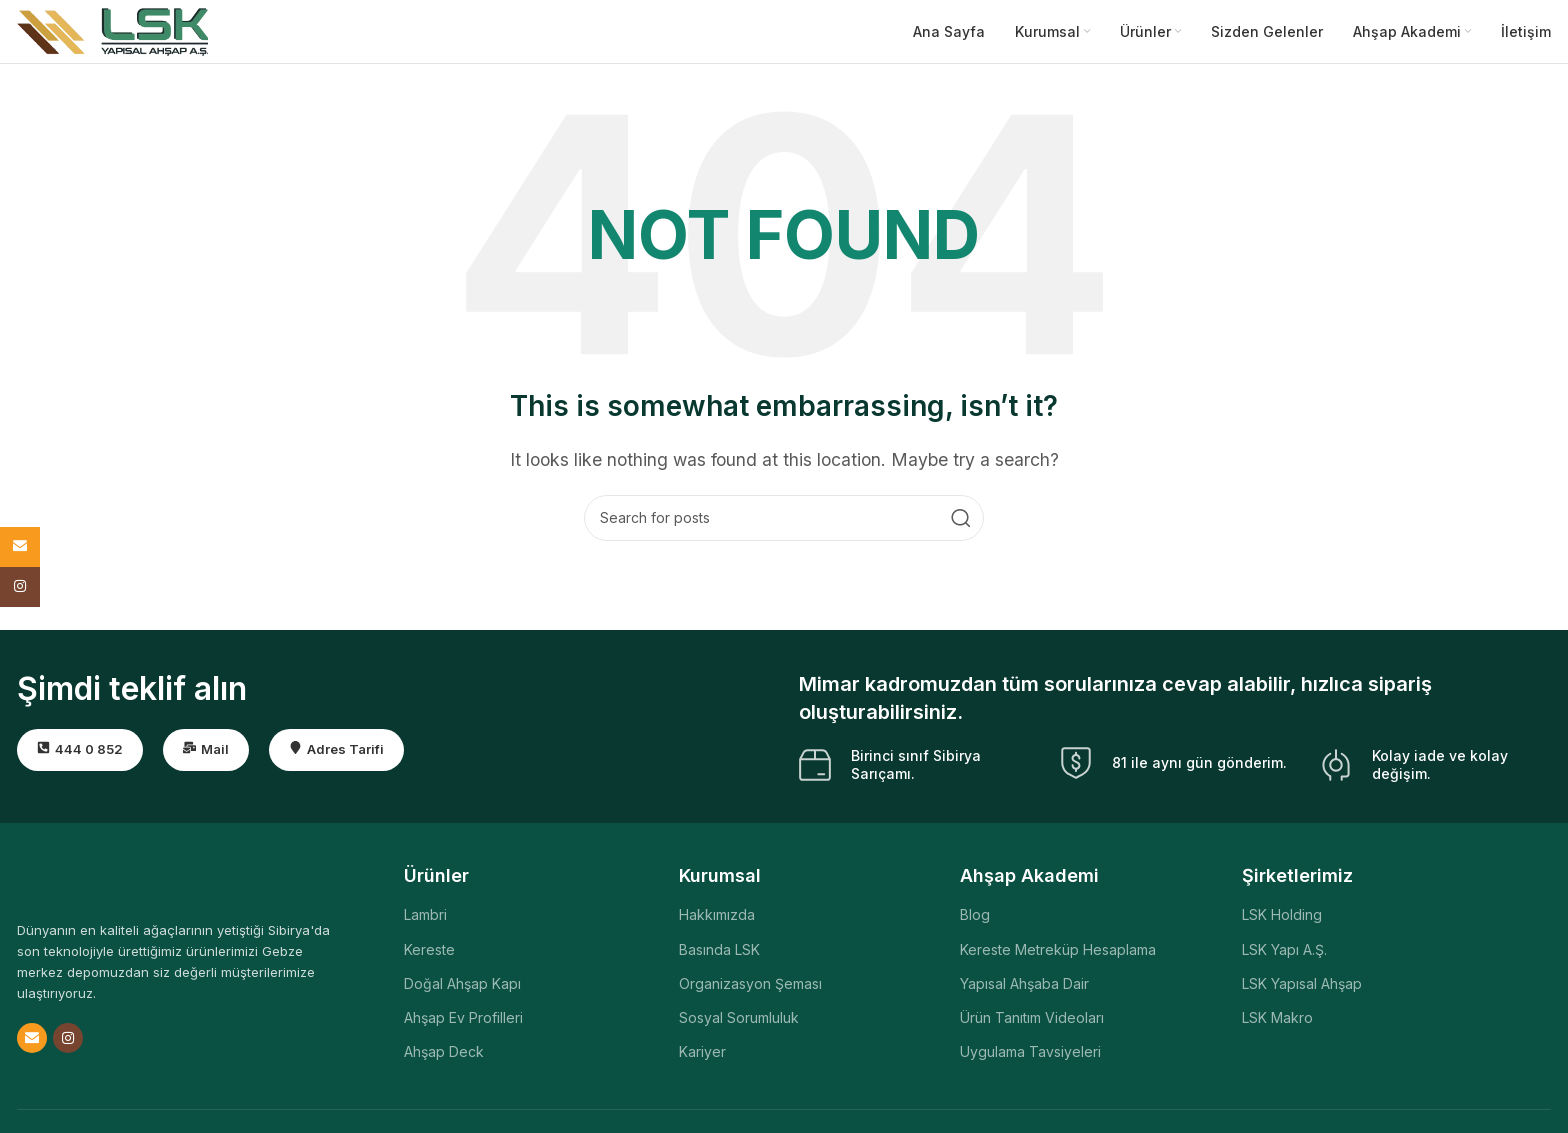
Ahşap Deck (444, 1058)
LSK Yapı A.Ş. (1284, 956)
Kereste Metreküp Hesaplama (1058, 956)
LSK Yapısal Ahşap (1302, 990)
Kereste (429, 956)
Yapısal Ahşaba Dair (1024, 990)
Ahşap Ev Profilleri (463, 1024)
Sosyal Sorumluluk (739, 1024)
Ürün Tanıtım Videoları (1032, 1024)
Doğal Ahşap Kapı (462, 990)
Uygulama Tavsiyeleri (1030, 1058)
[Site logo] (112, 33)
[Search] (784, 525)
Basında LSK (719, 956)
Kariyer (702, 1058)
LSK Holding (1282, 922)
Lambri (425, 922)
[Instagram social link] (68, 1046)
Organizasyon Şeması (750, 990)
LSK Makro (1277, 1024)
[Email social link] (32, 1046)
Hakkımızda (717, 922)
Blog (975, 922)
